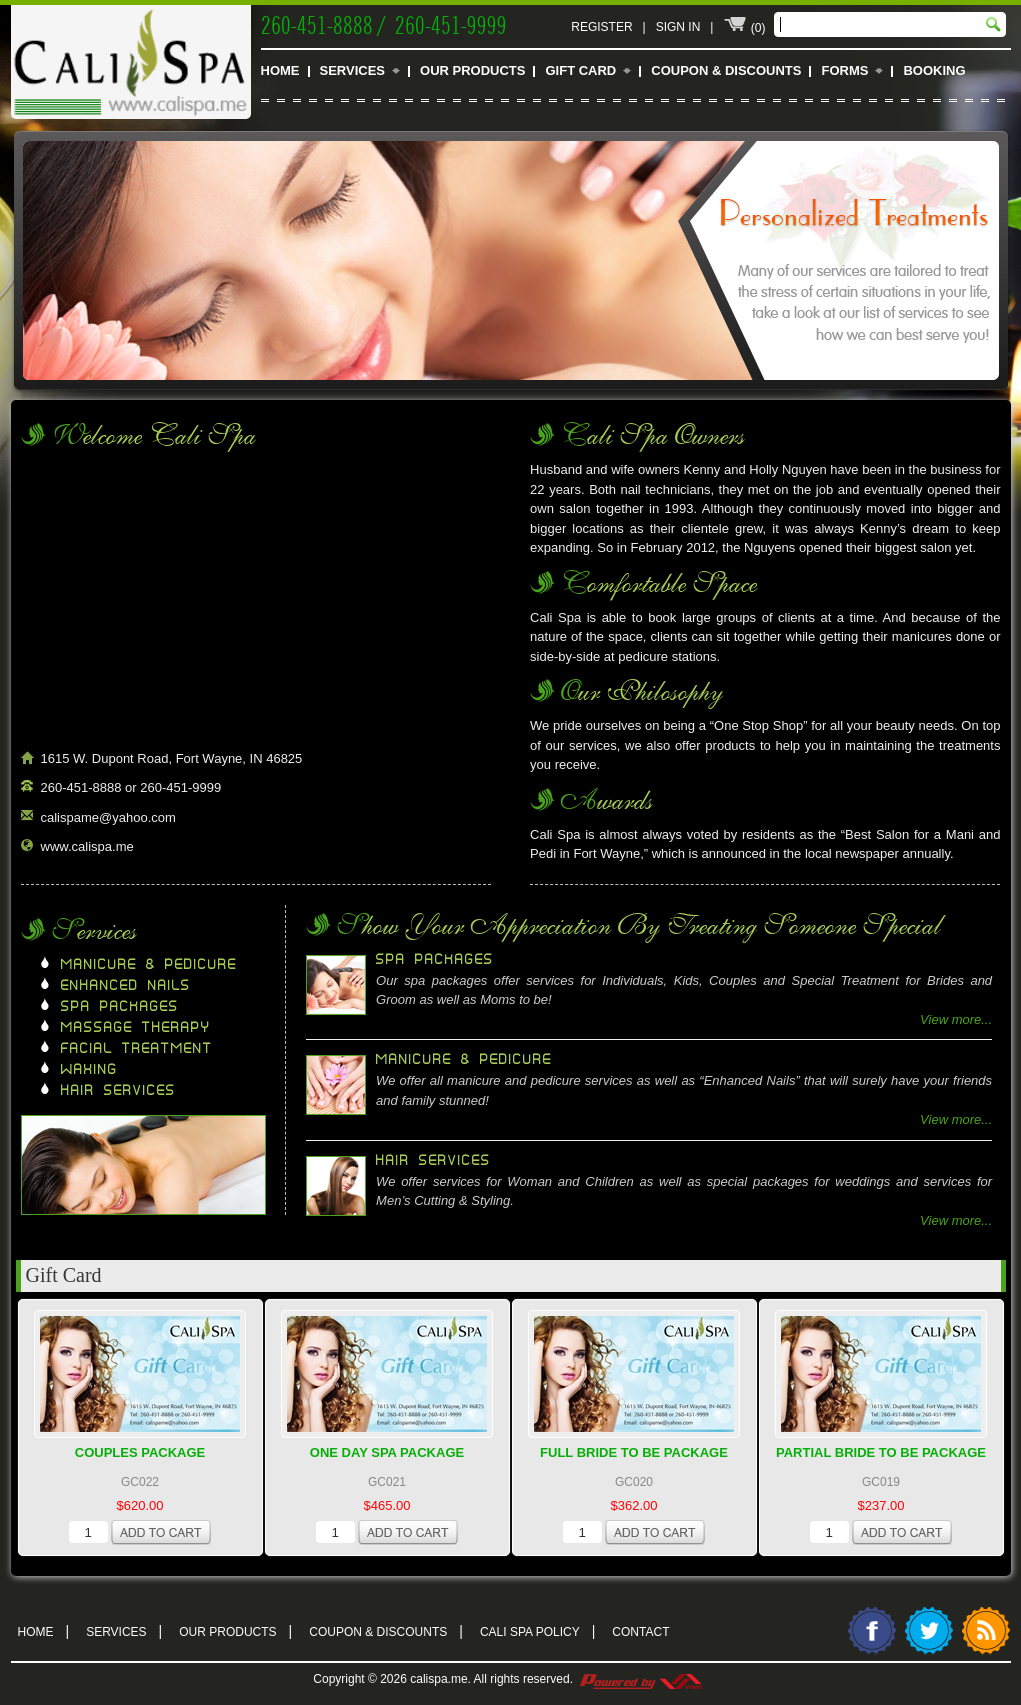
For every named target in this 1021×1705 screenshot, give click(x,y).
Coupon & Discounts (726, 70)
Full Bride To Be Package (634, 1452)
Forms (844, 70)
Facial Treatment (137, 1049)
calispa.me (438, 1679)
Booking (934, 70)
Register (601, 27)
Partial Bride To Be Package (881, 1452)
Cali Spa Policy (537, 1630)
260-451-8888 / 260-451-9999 (384, 23)
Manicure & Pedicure (149, 965)
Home (280, 70)
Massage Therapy (136, 1028)
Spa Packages (120, 1007)
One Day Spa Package (387, 1452)
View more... (956, 1019)
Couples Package (140, 1452)
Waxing (89, 1070)
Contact (640, 1632)
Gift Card (580, 70)
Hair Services (118, 1091)
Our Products (472, 70)
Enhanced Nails (126, 986)
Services (353, 70)
